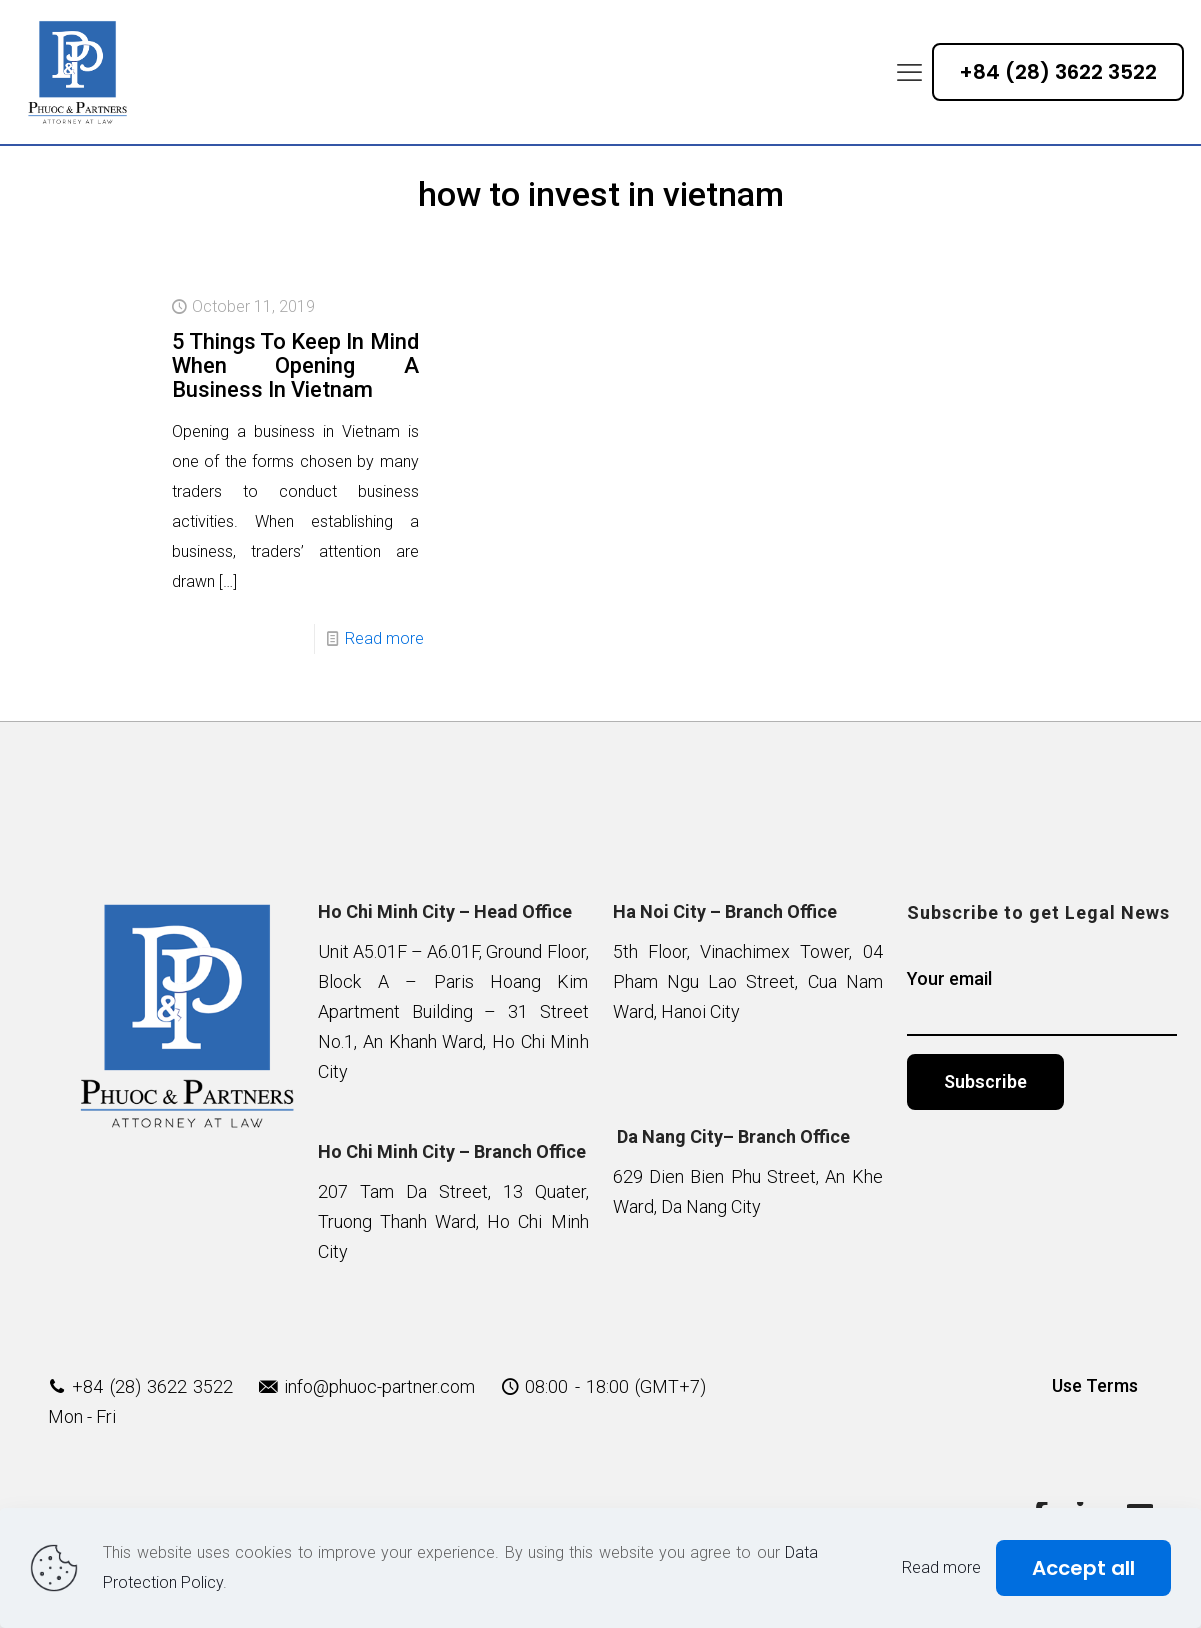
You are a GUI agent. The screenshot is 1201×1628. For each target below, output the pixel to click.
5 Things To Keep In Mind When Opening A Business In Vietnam (295, 365)
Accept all (1083, 1568)
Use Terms (1095, 1385)
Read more (384, 638)
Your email (1042, 1002)
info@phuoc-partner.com (379, 1386)
